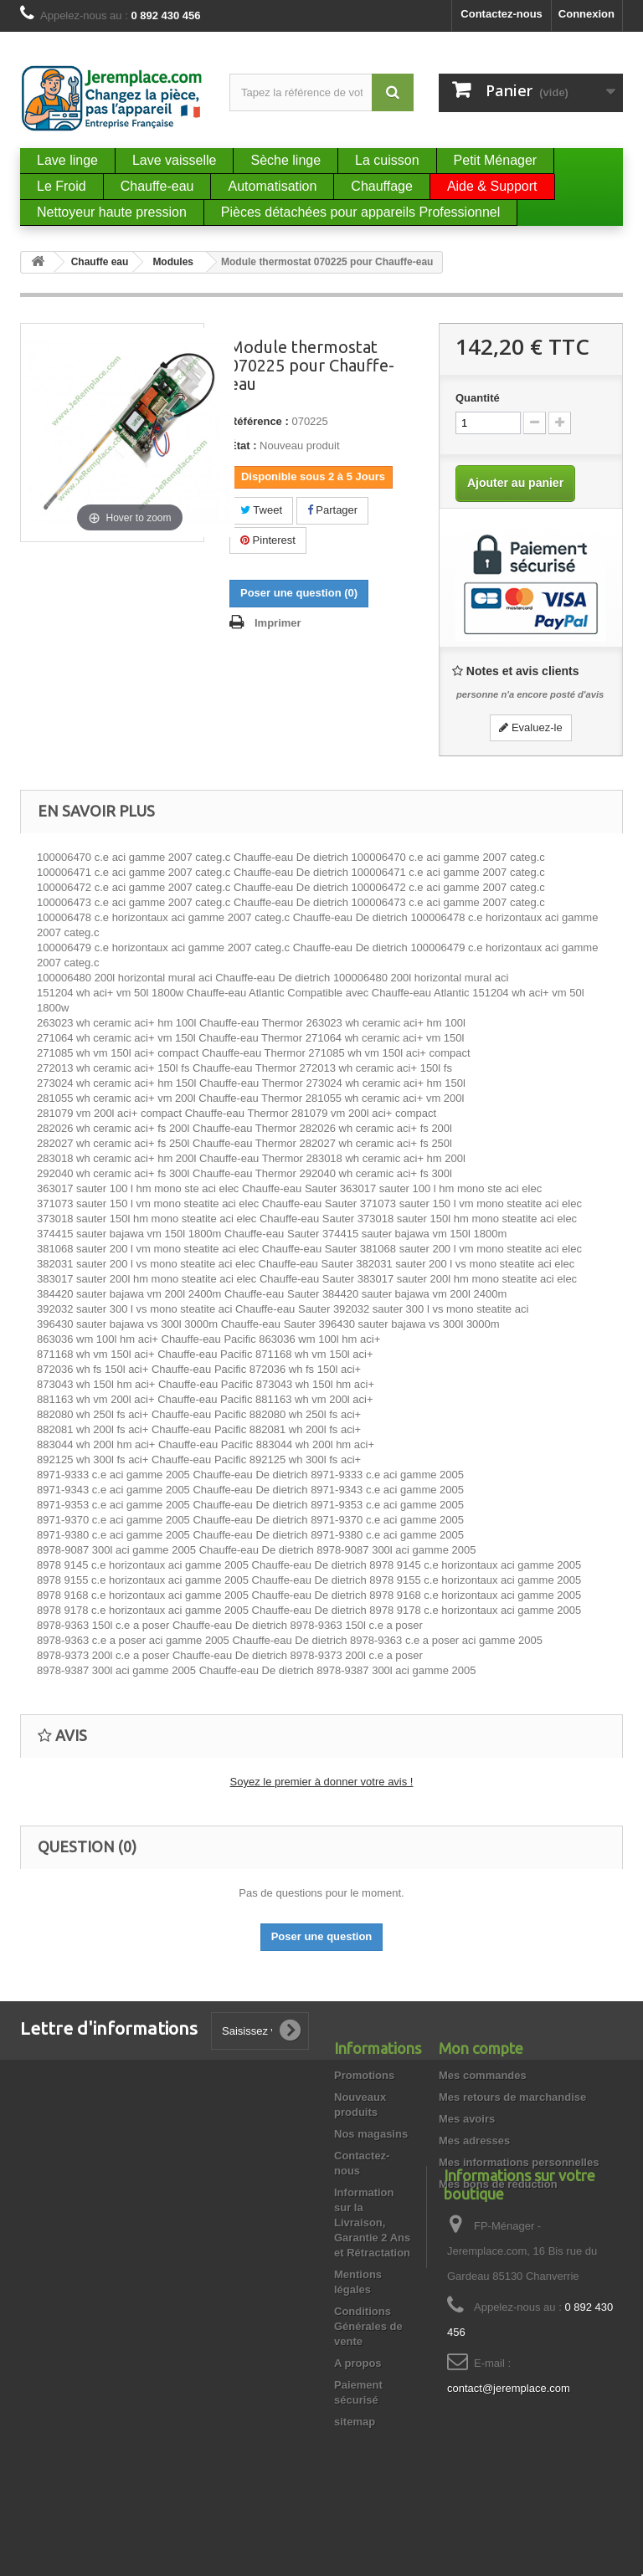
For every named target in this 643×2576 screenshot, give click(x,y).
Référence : (259, 421)
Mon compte (481, 2048)
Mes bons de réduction (498, 2184)
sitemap (354, 2421)
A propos (358, 2363)
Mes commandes (483, 2075)
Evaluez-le (530, 727)
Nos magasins (371, 2134)
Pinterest (268, 540)
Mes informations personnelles (519, 2162)
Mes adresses (474, 2140)
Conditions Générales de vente (368, 2326)
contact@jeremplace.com (508, 2466)
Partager (332, 510)
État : (243, 445)
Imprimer (278, 623)
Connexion (586, 14)
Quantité (477, 398)
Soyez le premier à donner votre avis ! (322, 1781)
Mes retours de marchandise (512, 2097)
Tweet (261, 510)
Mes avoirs (467, 2119)
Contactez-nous (501, 14)
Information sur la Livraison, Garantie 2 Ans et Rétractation (372, 2222)
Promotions (364, 2075)
